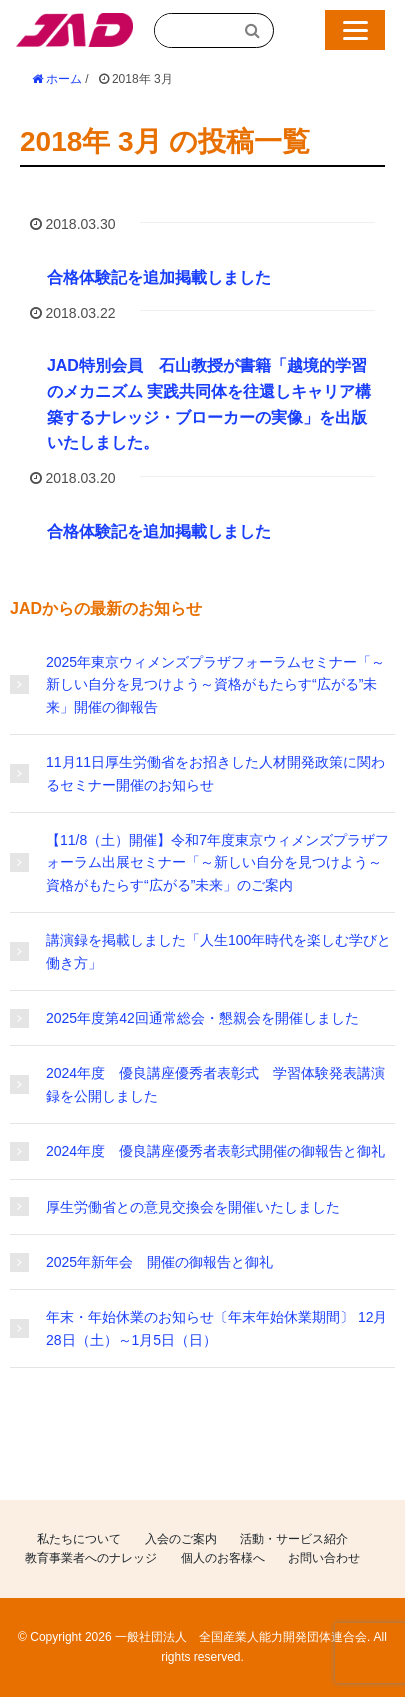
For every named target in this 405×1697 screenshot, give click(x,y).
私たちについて (79, 1539)
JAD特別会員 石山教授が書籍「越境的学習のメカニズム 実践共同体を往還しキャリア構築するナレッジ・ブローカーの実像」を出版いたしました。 (209, 404)
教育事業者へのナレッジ (91, 1558)
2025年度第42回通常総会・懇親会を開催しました (202, 1018)
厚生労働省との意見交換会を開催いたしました (193, 1207)
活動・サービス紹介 (294, 1539)
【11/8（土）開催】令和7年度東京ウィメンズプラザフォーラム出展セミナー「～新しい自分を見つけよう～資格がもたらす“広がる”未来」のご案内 (217, 862)
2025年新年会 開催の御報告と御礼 (159, 1262)
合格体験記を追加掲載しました (159, 277)
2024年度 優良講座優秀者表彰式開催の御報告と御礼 (215, 1151)
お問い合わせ (324, 1558)
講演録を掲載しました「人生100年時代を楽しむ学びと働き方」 (218, 951)
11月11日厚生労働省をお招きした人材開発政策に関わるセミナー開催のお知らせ (215, 773)
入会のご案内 (181, 1539)
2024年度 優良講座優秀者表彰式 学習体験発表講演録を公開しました (215, 1084)
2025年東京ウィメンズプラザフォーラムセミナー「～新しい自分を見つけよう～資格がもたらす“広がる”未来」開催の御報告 (215, 684)
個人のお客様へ (223, 1558)
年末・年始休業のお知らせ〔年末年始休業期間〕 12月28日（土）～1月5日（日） (216, 1328)
